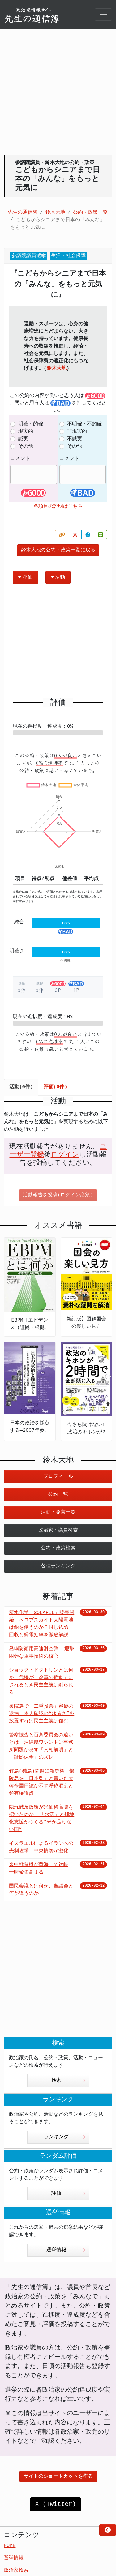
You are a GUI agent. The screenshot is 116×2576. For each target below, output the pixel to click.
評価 (25, 577)
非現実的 (77, 431)
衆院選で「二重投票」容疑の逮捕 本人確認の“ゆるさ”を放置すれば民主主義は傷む (41, 1714)
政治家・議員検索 (58, 1530)
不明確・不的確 (84, 424)
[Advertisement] (58, 92)
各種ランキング (58, 1566)
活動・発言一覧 (58, 1512)
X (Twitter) (55, 2504)
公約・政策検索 (58, 1548)
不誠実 (74, 439)
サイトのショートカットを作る (58, 2476)
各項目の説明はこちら (58, 506)
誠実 (23, 439)
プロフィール (58, 1476)
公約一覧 (58, 1494)
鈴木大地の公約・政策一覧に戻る (58, 550)
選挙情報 (66, 2250)
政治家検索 (16, 2570)
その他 (25, 446)
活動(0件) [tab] (21, 1087)
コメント (20, 459)
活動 (58, 577)
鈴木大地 (57, 368)
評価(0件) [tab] (55, 1087)
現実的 (25, 431)
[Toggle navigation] (103, 14)
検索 (68, 2080)
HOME (9, 2546)
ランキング (65, 2137)
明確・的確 (30, 424)
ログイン (65, 1154)
